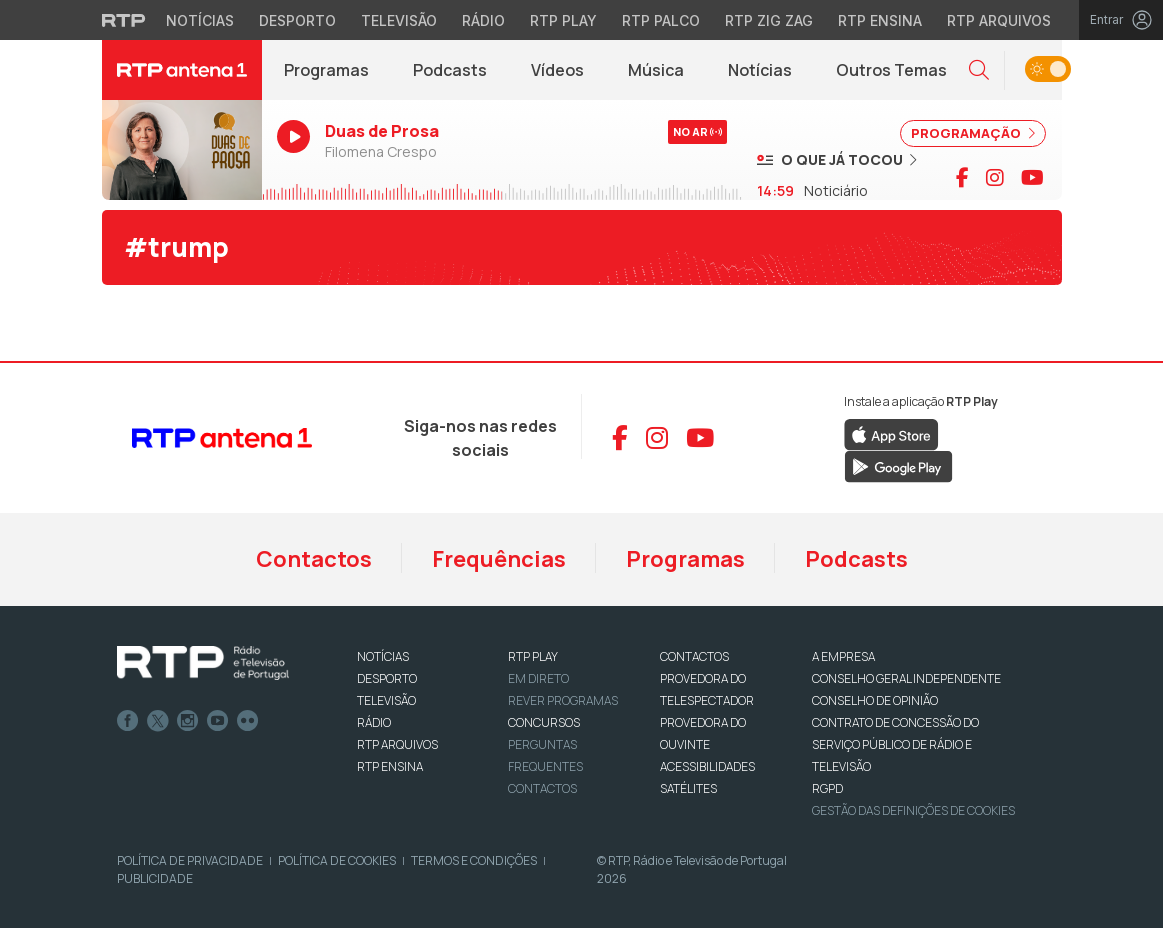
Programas (685, 559)
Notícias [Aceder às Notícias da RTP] (200, 20)
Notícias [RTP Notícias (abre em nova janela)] (771, 75)
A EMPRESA (843, 656)
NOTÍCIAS (383, 656)
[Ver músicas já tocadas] (837, 159)
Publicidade (155, 878)
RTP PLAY (533, 656)
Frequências (499, 559)
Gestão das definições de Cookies (913, 810)
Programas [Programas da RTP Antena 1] (326, 70)
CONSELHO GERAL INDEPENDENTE (906, 678)
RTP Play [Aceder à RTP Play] (563, 20)
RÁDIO (374, 722)
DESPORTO (387, 678)
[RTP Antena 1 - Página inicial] (182, 70)
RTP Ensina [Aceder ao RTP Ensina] (880, 20)
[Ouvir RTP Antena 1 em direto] (182, 150)
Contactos (314, 559)
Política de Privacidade (190, 860)
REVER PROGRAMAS (563, 700)
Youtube (218, 721)
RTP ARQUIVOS (397, 744)
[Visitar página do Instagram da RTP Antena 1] (995, 178)
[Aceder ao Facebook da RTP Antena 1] (620, 438)
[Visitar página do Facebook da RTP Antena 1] (962, 178)
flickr (248, 721)
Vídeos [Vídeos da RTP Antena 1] (557, 70)
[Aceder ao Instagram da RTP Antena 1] (657, 438)
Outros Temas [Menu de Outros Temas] (891, 70)
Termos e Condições (474, 860)
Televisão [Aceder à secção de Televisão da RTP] (399, 20)
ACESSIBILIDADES (707, 766)
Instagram (188, 721)
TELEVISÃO (386, 700)
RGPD (827, 788)
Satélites (688, 788)
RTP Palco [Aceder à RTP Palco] (661, 20)
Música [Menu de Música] (656, 70)
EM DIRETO (538, 678)
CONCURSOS (544, 722)
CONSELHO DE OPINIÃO (875, 700)
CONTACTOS (694, 656)
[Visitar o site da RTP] (124, 20)
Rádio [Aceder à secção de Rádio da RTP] (483, 20)
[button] (979, 70)
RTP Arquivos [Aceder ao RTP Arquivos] (999, 20)
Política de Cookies (337, 860)
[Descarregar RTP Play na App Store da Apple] (891, 434)
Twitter (158, 721)
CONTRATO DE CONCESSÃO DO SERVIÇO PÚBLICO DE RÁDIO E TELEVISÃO (895, 744)
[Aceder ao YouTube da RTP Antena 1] (700, 438)
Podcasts (856, 559)
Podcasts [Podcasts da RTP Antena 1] (450, 70)
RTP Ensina (390, 766)
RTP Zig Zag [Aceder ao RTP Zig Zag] (769, 20)
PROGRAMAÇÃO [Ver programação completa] (973, 133)
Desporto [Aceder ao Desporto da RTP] (297, 20)
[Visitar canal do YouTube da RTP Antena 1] (1032, 178)
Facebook (128, 721)
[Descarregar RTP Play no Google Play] (898, 466)
